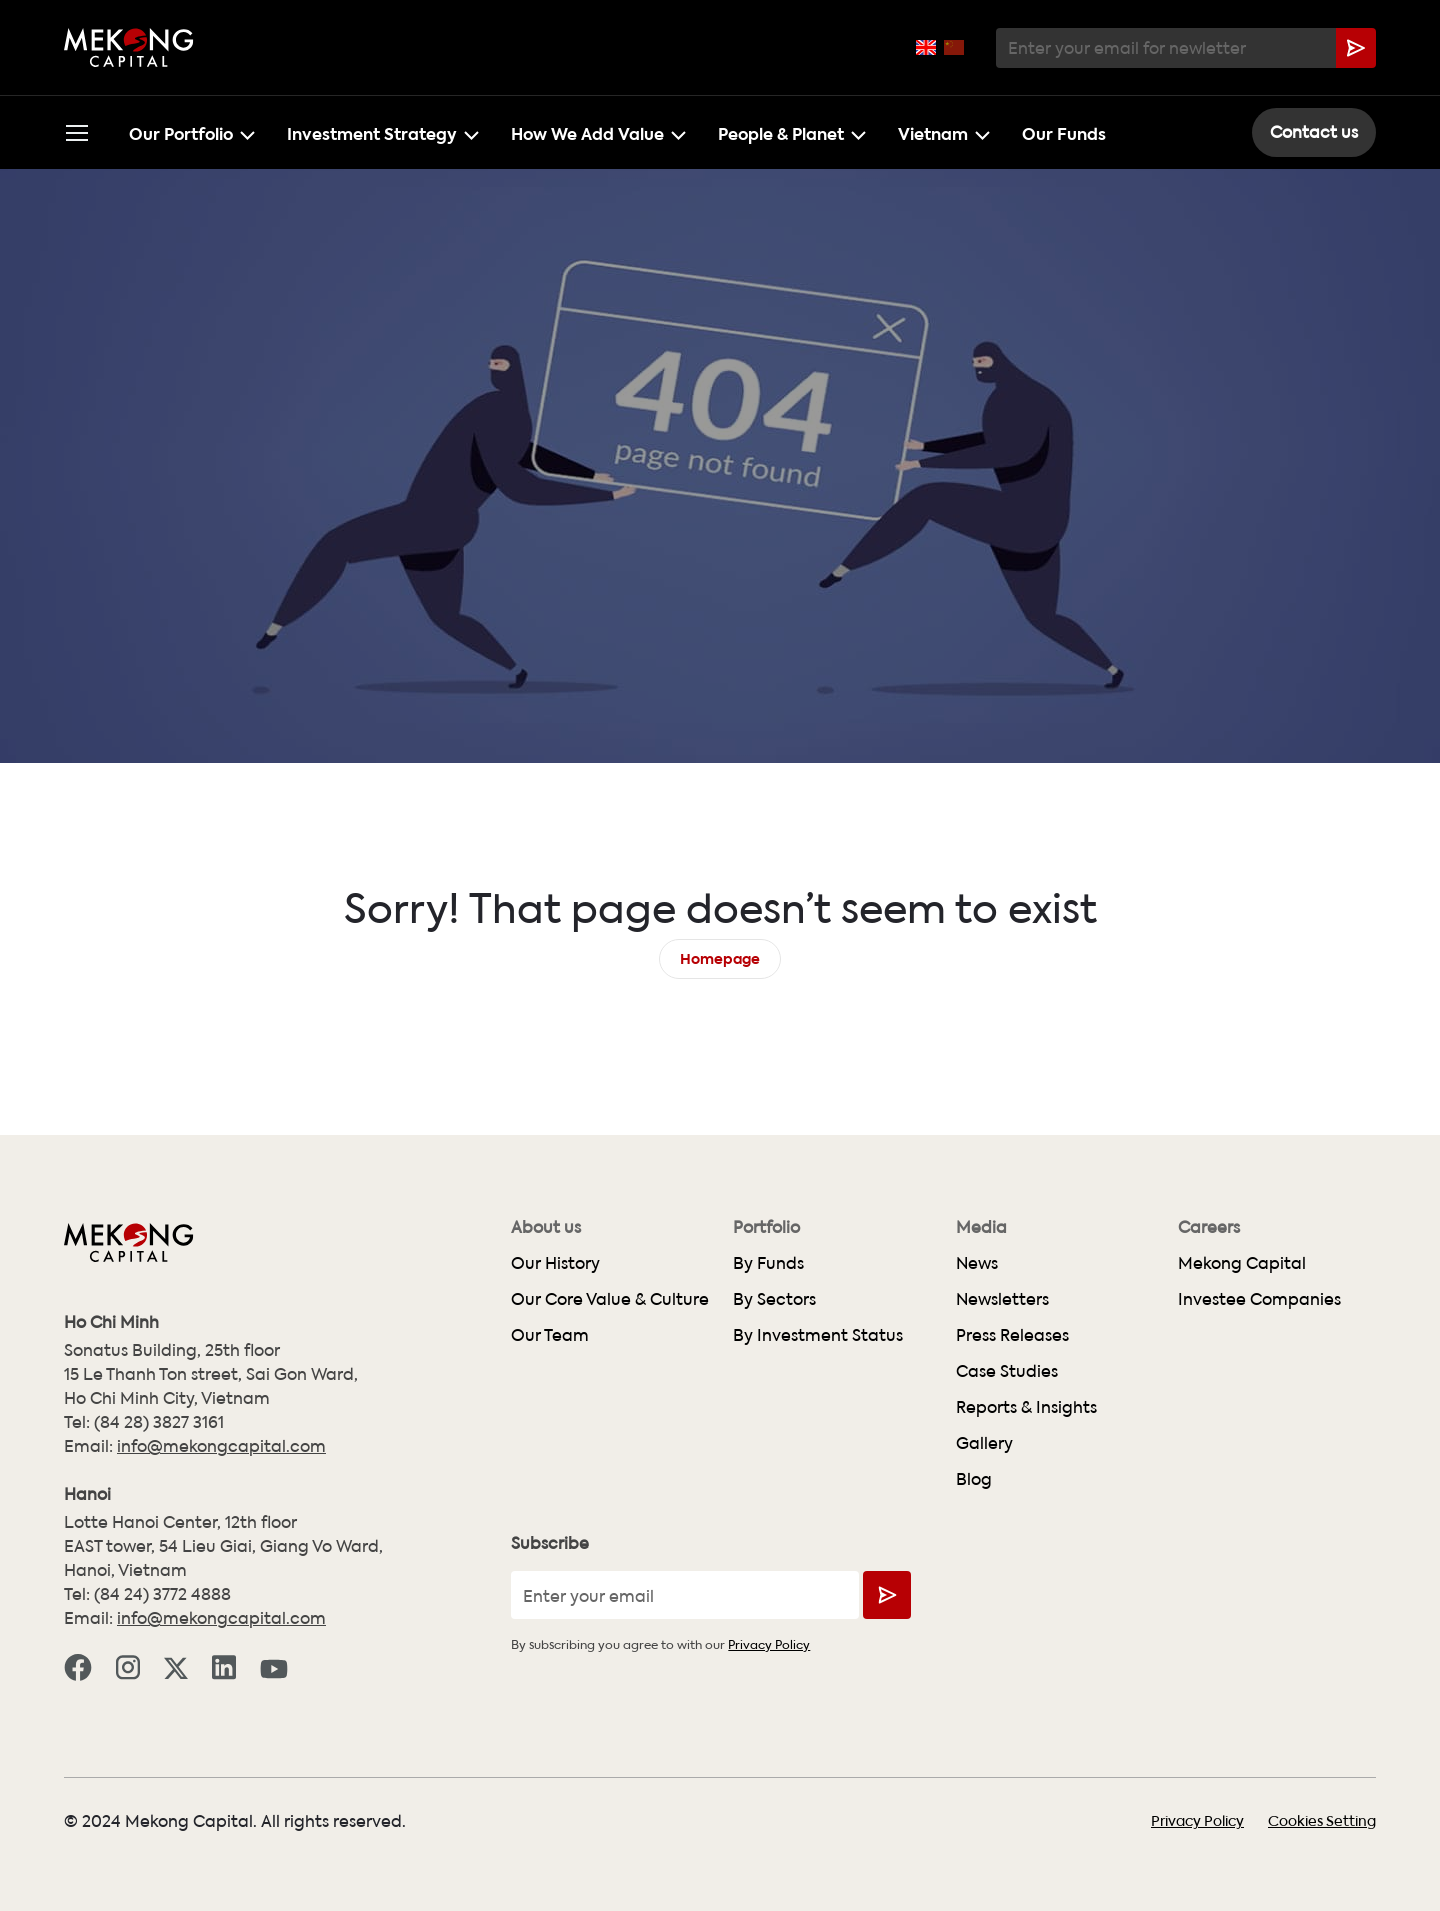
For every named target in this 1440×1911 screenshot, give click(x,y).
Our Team (550, 1334)
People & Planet (792, 132)
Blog (974, 1478)
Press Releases (1012, 1334)
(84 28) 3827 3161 (159, 1421)
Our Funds (1064, 132)
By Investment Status (818, 1334)
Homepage (720, 979)
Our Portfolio (192, 132)
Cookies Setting (1322, 1820)
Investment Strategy (383, 132)
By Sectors (774, 1298)
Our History (555, 1262)
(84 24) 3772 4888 (162, 1593)
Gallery (984, 1442)
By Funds (768, 1262)
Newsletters (1002, 1298)
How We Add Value (598, 132)
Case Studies (1007, 1370)
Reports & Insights (1026, 1406)
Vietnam (944, 132)
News (977, 1262)
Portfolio (766, 1227)
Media (981, 1227)
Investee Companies (1259, 1298)
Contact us (1314, 131)
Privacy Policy (769, 1643)
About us (546, 1227)
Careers (1209, 1227)
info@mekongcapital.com (221, 1445)
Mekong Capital (1242, 1262)
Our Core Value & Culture (610, 1298)
